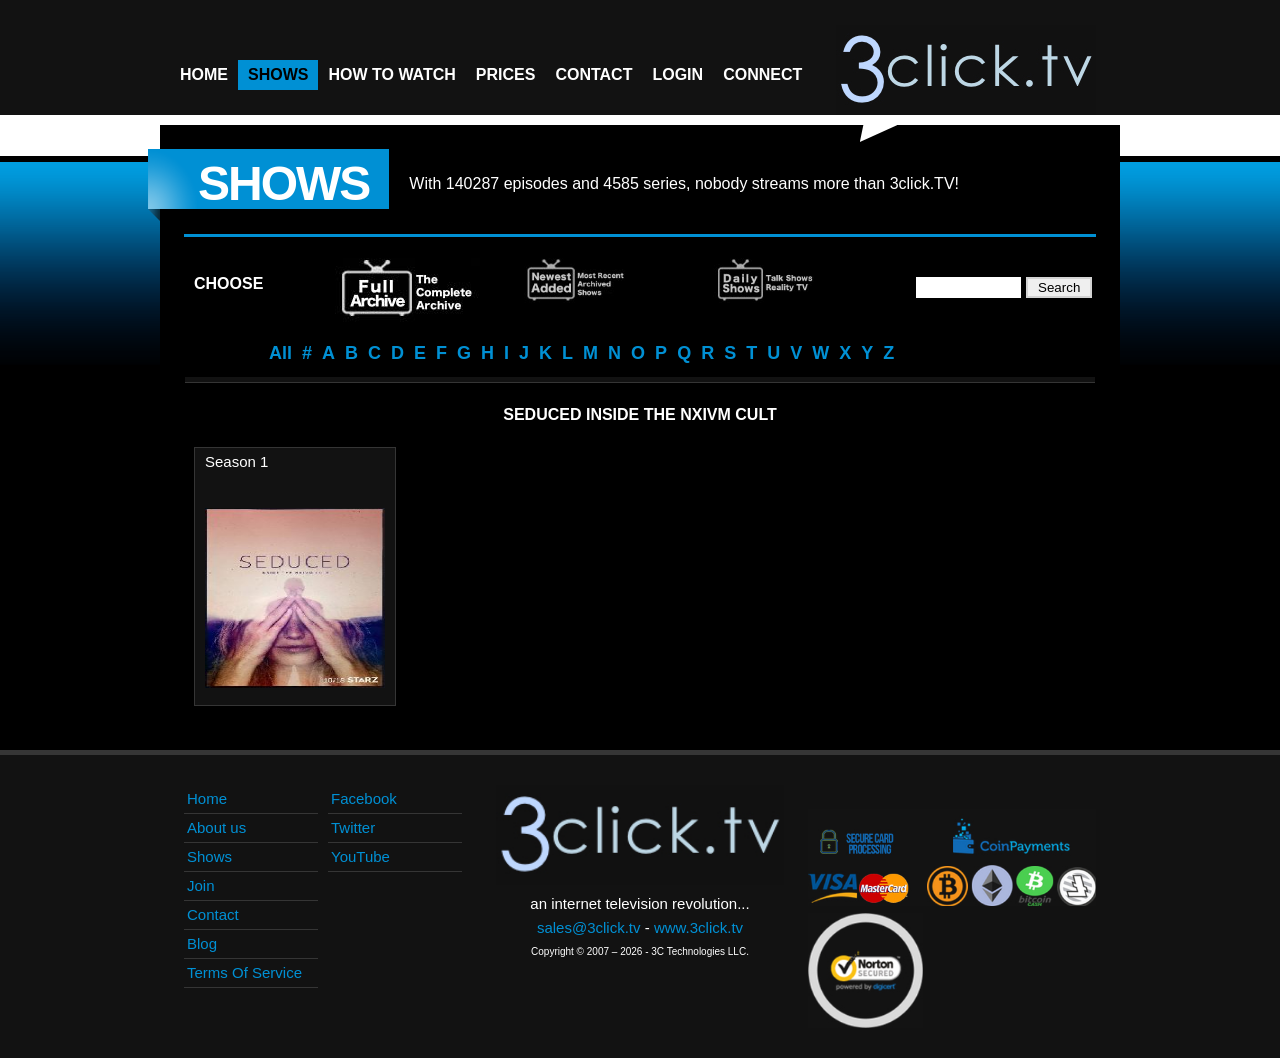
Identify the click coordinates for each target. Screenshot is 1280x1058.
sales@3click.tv (589, 927)
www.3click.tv (698, 927)
